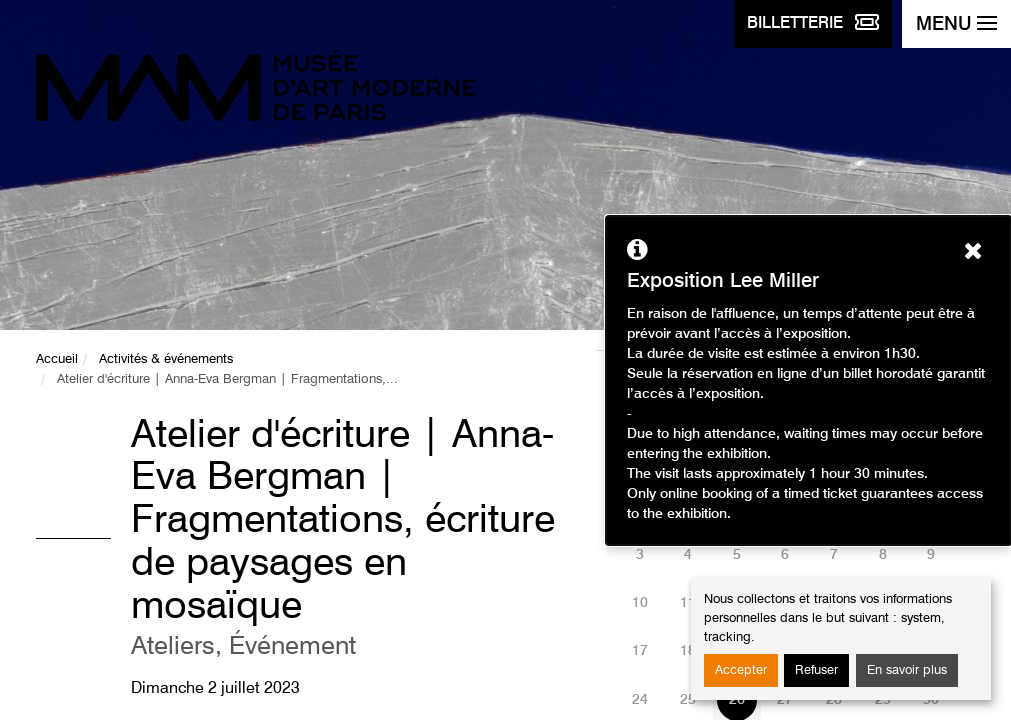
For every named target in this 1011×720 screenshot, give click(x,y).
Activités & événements (166, 359)
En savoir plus (907, 670)
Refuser (816, 670)
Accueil (57, 359)
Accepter (741, 670)
